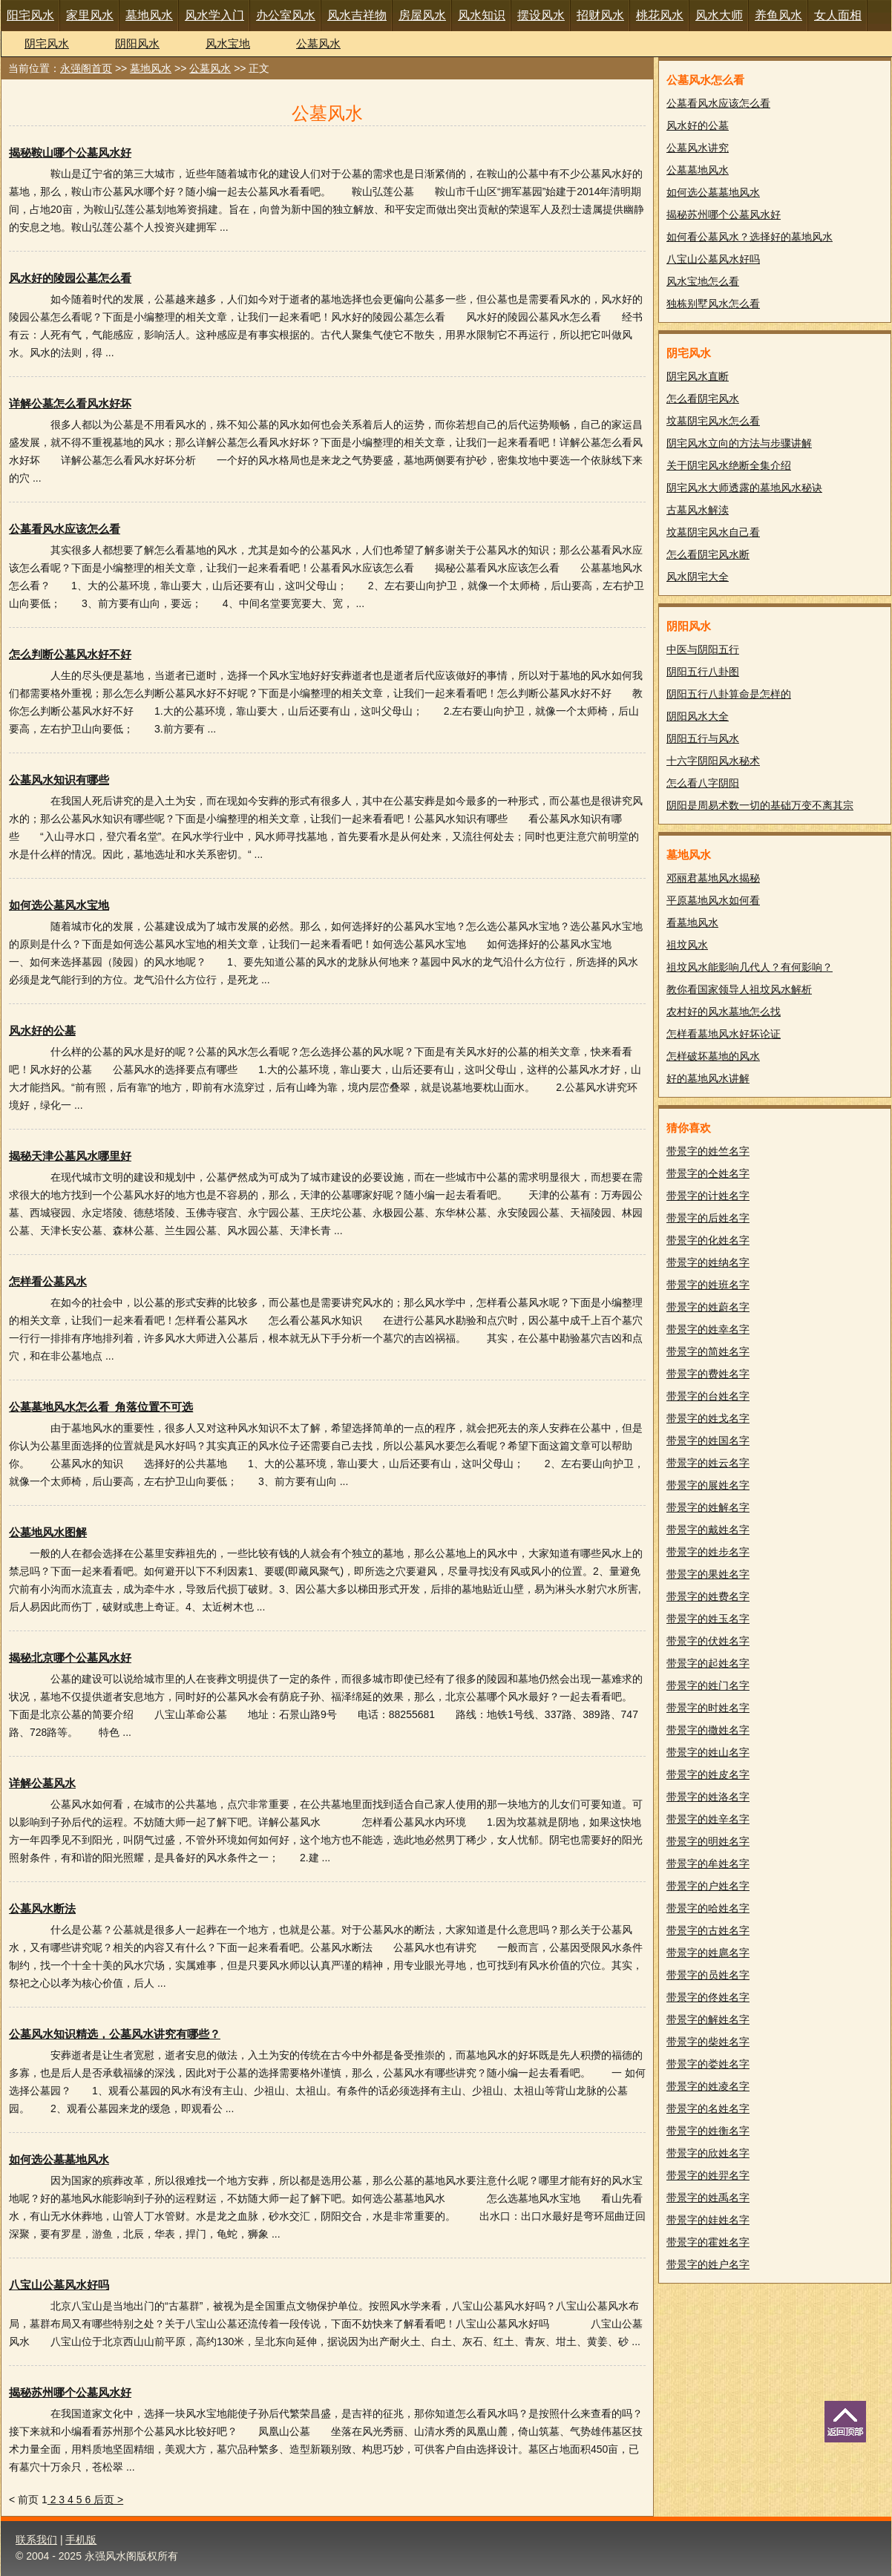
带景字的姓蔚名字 (708, 1307)
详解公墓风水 (42, 1783)
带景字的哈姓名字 (708, 1908)
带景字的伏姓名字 (708, 1641)
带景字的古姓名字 (708, 1930)
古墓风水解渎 (697, 510)
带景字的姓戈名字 (708, 1418)
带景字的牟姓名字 (708, 1863)
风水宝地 (228, 43)
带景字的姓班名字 (708, 1285)
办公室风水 (285, 15)
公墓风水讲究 (697, 148)
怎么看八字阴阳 (702, 783)
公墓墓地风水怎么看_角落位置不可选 (101, 1406)
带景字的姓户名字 (708, 2264)
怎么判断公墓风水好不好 (70, 654)
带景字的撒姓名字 (708, 1730)
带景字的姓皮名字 (708, 1774)
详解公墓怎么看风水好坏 (70, 403)
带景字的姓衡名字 (708, 2131)
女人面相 (838, 15)
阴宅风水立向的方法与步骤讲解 (739, 443)
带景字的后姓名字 (708, 1218)
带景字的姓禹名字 (708, 2197)
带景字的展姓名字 (708, 1485)
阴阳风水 (137, 43)
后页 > (108, 2499)
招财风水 (600, 15)
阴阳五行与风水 (702, 738)
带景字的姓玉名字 (708, 1619)
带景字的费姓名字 (708, 1374)
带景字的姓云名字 (708, 1463)
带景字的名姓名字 (708, 2108)
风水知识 (481, 15)
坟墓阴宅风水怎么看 (713, 421)
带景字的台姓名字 (708, 1396)
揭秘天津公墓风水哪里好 (70, 1156)
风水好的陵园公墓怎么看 (70, 278)
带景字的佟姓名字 (708, 1997)
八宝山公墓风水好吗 (59, 2284)
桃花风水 (659, 15)
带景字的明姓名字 (708, 1841)
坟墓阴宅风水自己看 (713, 532)
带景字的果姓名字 (708, 1574)
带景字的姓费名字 (708, 1596)
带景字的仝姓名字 (708, 1173)
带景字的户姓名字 (708, 1886)
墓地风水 (149, 15)
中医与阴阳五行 (702, 649)
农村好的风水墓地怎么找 (723, 1011)
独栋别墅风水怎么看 (713, 303)
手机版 (80, 2540)
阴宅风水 (46, 43)
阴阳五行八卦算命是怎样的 (728, 694)
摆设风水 (541, 15)
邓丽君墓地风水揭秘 (713, 878)
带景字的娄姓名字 (708, 2064)
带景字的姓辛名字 (708, 1819)
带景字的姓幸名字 (708, 1329)
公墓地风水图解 (48, 1532)
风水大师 (719, 15)
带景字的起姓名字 (708, 1663)
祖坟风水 (687, 945)
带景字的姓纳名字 (708, 1262)
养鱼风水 (778, 15)
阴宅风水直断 (697, 376)
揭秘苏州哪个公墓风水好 (70, 2392)
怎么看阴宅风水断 (708, 554)
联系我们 (36, 2540)
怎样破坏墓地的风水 (713, 1056)
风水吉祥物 (357, 15)
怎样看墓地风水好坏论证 (723, 1034)
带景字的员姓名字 (708, 1975)
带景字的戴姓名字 (708, 1530)
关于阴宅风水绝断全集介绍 (728, 465)
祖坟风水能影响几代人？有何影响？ (749, 967)
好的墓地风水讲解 (708, 1078)
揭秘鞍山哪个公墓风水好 (70, 152)
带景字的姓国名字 (708, 1440)
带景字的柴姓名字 (708, 2042)
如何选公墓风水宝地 (59, 905)
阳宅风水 (30, 15)
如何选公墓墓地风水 (59, 2159)
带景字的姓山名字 (708, 1752)
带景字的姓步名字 (708, 1552)
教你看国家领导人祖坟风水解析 (739, 989)
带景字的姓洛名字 (708, 1797)
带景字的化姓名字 (708, 1240)
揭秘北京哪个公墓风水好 (70, 1657)
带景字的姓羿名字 (708, 2175)
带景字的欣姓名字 (708, 2153)
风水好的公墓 (42, 1030)
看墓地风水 (692, 922)
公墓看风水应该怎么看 (64, 528)
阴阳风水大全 (697, 716)
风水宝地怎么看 (702, 281)
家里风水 (90, 15)
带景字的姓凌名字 (708, 2086)
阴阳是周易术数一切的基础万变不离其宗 (759, 805)
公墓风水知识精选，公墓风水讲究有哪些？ (114, 2034)
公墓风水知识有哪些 (59, 779)
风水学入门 (214, 15)
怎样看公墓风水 (48, 1281)
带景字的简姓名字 (708, 1351)
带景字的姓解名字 (708, 1507)
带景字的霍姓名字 (708, 2242)
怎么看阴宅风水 (702, 398)
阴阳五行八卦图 (702, 672)
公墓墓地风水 (697, 170)
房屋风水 (422, 15)
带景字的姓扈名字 (708, 1953)
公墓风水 (318, 43)
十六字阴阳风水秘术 (713, 761)
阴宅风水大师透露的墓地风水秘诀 (744, 488)
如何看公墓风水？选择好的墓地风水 (749, 237)
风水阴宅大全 (697, 577)
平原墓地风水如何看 (713, 900)
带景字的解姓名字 (708, 2019)
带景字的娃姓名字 (708, 2220)
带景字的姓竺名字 (708, 1151)
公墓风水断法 (42, 1908)
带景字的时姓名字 (708, 1708)
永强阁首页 (86, 68)
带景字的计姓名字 (708, 1196)
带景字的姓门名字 (708, 1685)
